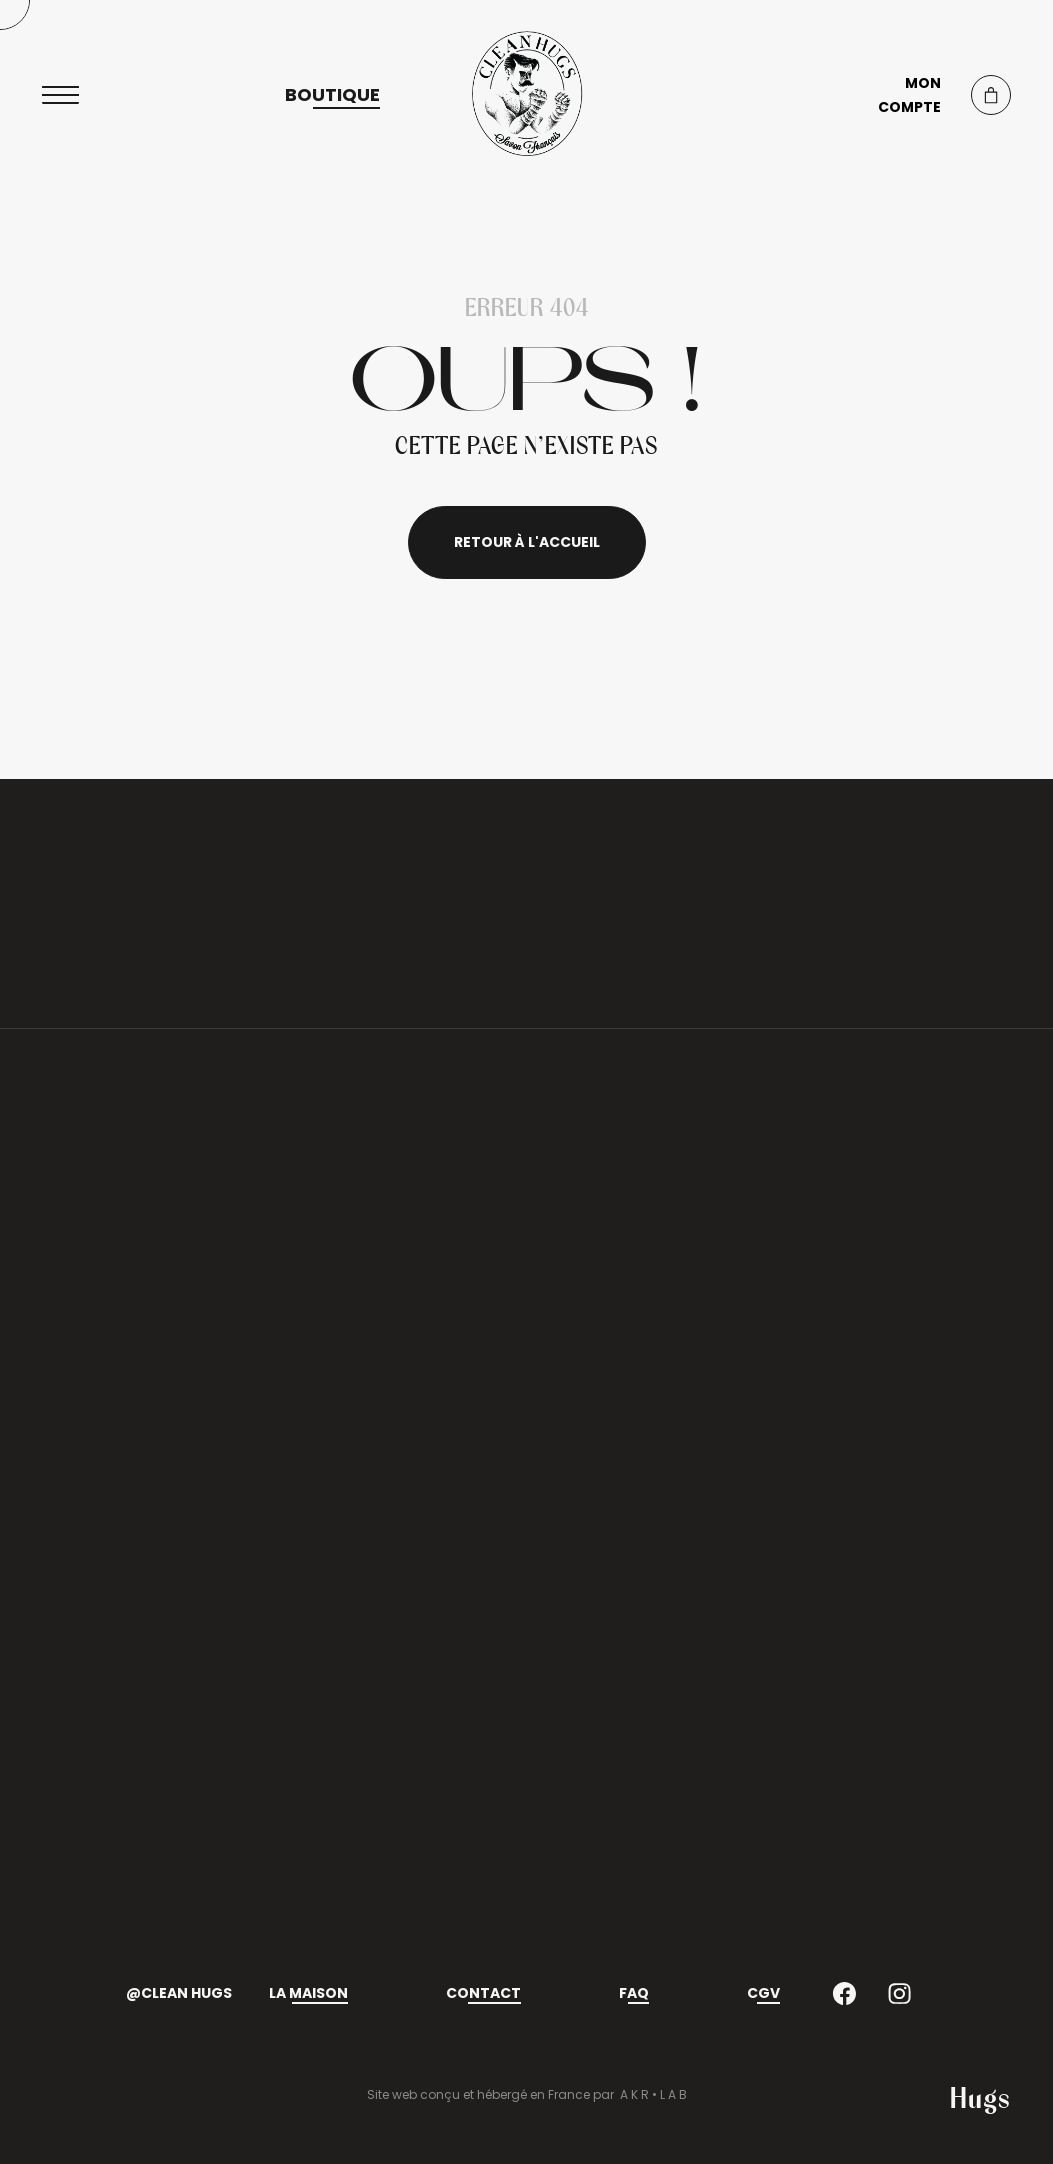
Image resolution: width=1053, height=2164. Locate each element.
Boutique (332, 95)
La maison (308, 1993)
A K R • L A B (653, 2094)
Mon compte (909, 95)
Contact (483, 1993)
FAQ (634, 1993)
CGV (763, 1993)
